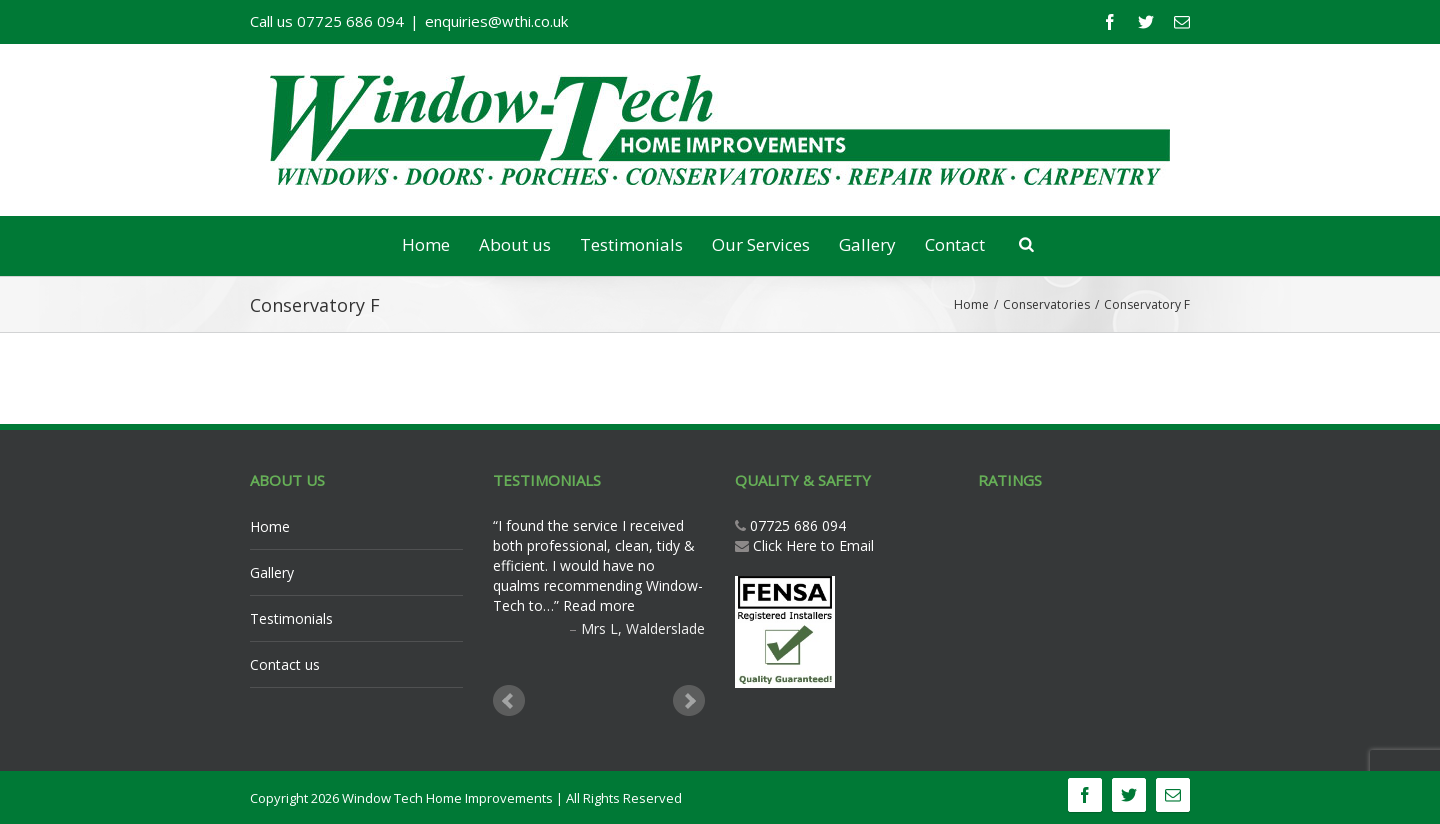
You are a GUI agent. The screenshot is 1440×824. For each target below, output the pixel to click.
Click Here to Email (813, 545)
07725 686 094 (796, 525)
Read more (599, 605)
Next (689, 701)
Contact (955, 244)
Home (426, 244)
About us (515, 244)
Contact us (285, 664)
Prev (509, 701)
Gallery (867, 244)
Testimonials (631, 244)
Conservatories (1046, 304)
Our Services (761, 244)
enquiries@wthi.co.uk (496, 21)
